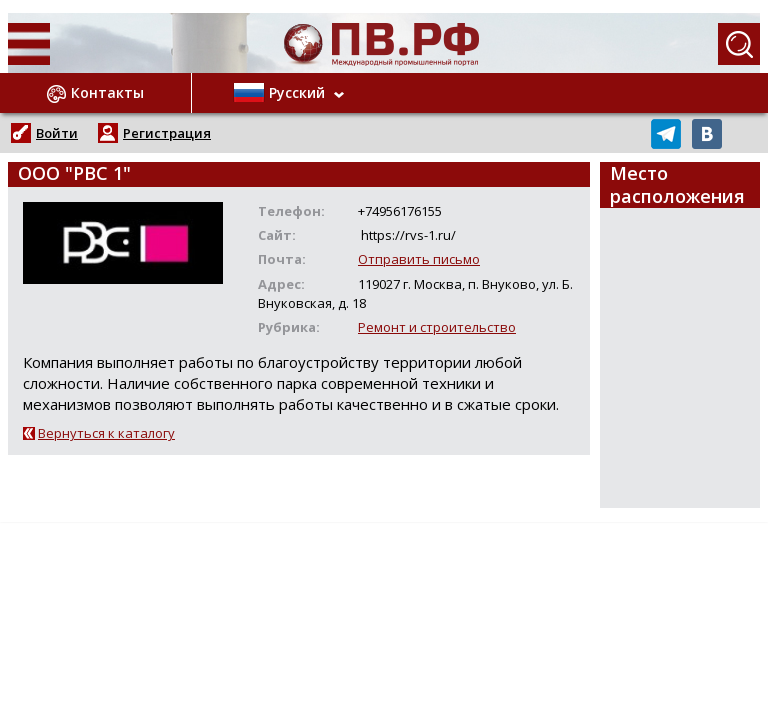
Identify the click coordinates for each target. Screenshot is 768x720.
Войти (57, 133)
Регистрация (167, 133)
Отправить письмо (419, 259)
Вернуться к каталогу (106, 433)
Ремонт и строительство (437, 327)
